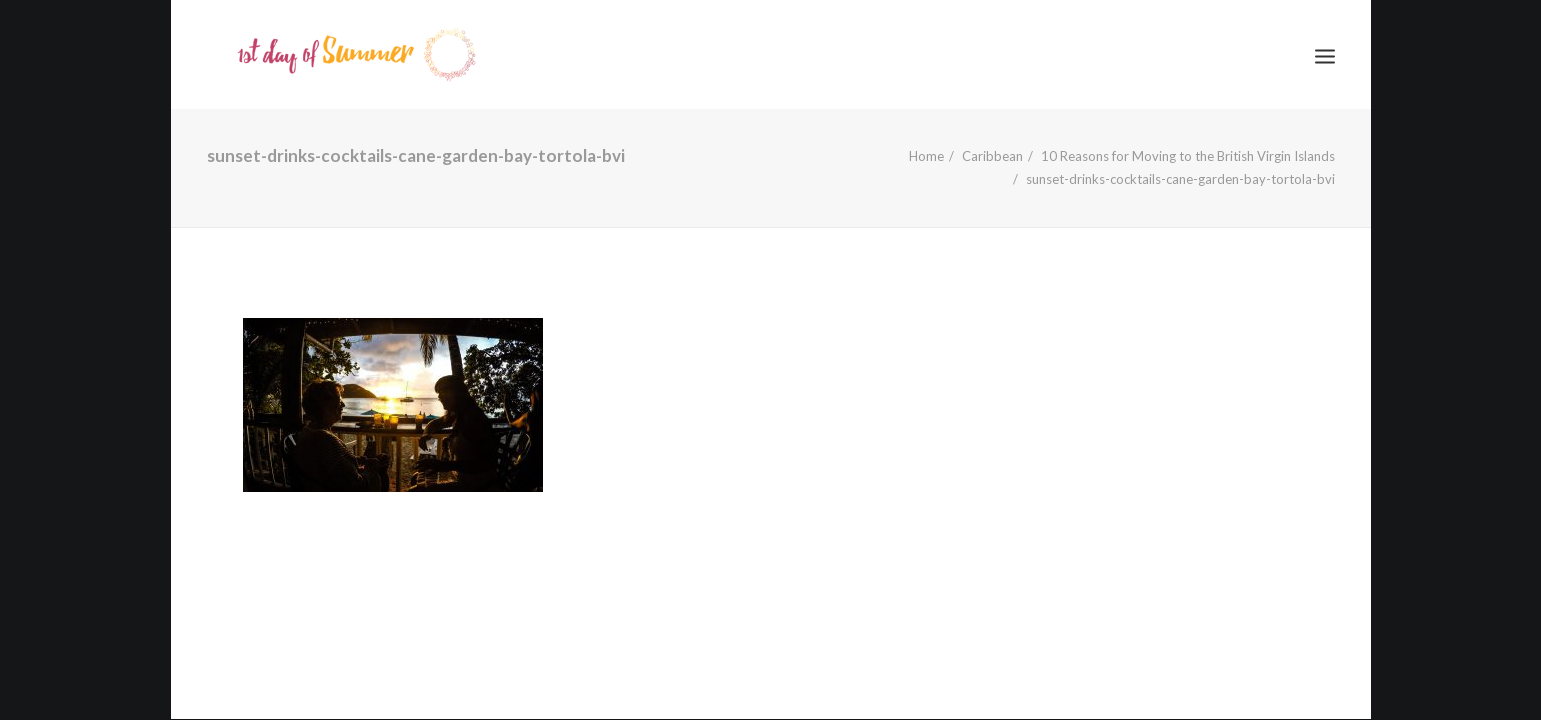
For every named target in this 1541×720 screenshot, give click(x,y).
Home (926, 156)
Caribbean (992, 156)
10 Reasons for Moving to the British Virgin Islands (1188, 156)
